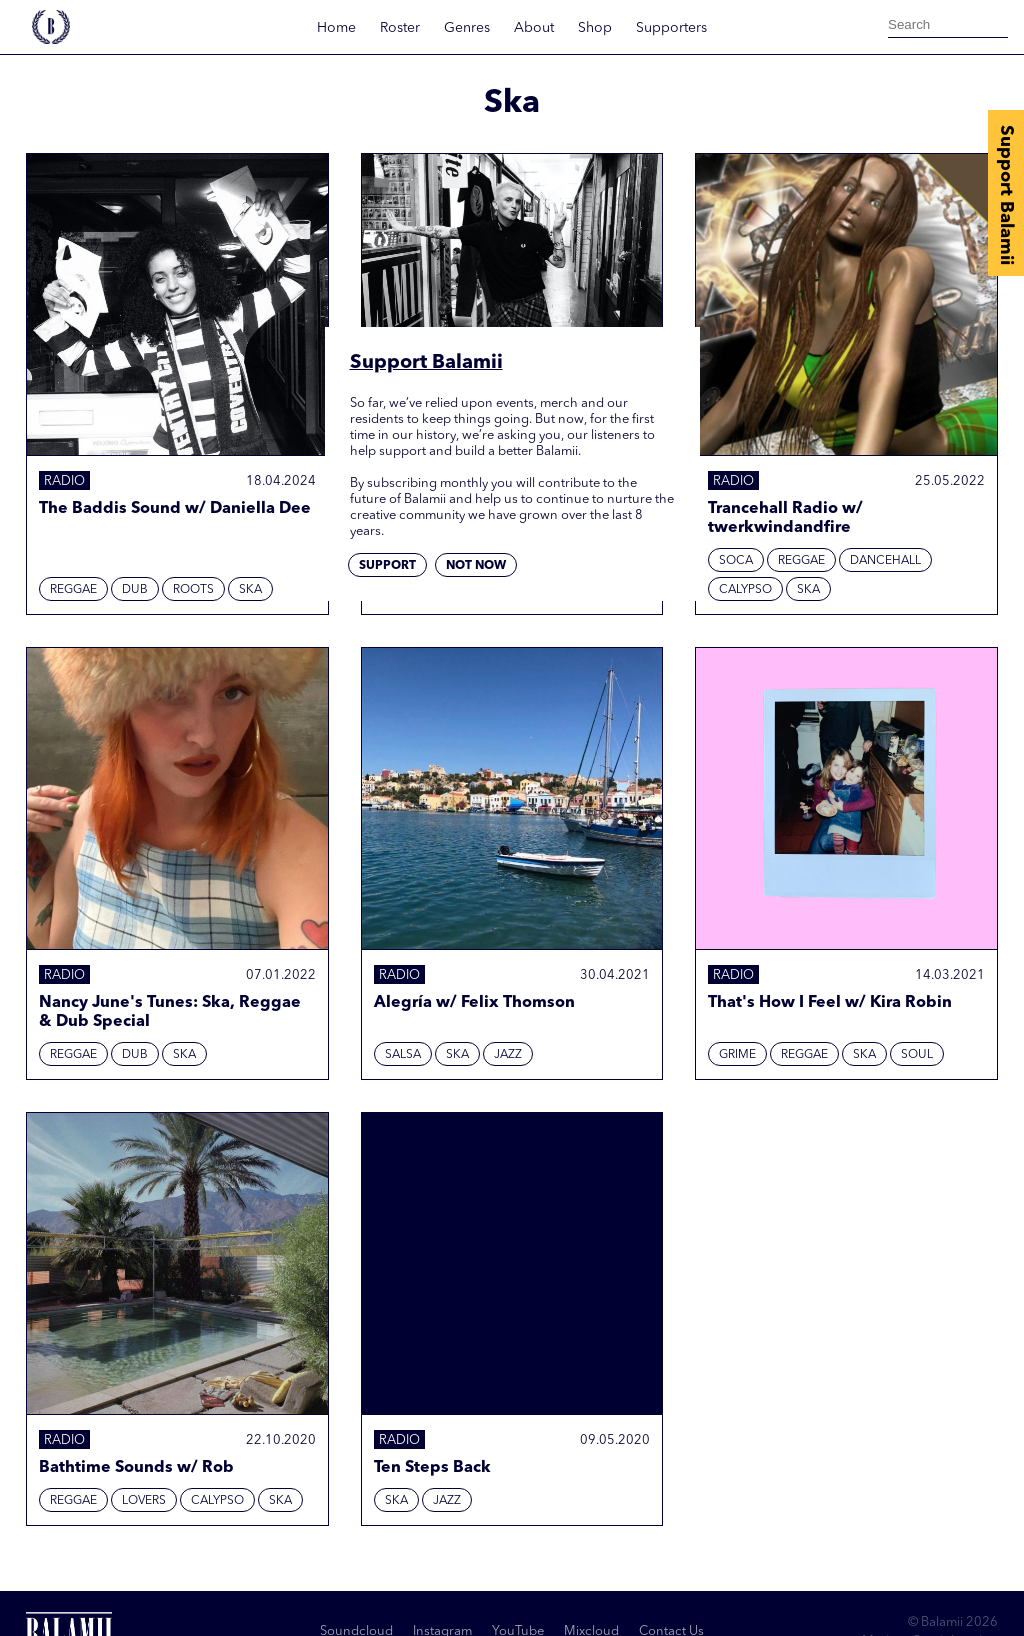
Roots (193, 590)
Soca (736, 561)
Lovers (144, 1501)
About (534, 28)
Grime (737, 1055)
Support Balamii (1006, 195)
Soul (917, 1055)
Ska (250, 590)
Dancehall (885, 561)
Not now (476, 566)
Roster (400, 28)
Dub (135, 590)
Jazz (508, 1055)
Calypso (745, 590)
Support (387, 566)
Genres (467, 28)
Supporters (671, 28)
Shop (595, 28)
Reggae (73, 590)
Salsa (403, 1055)
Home (336, 28)
